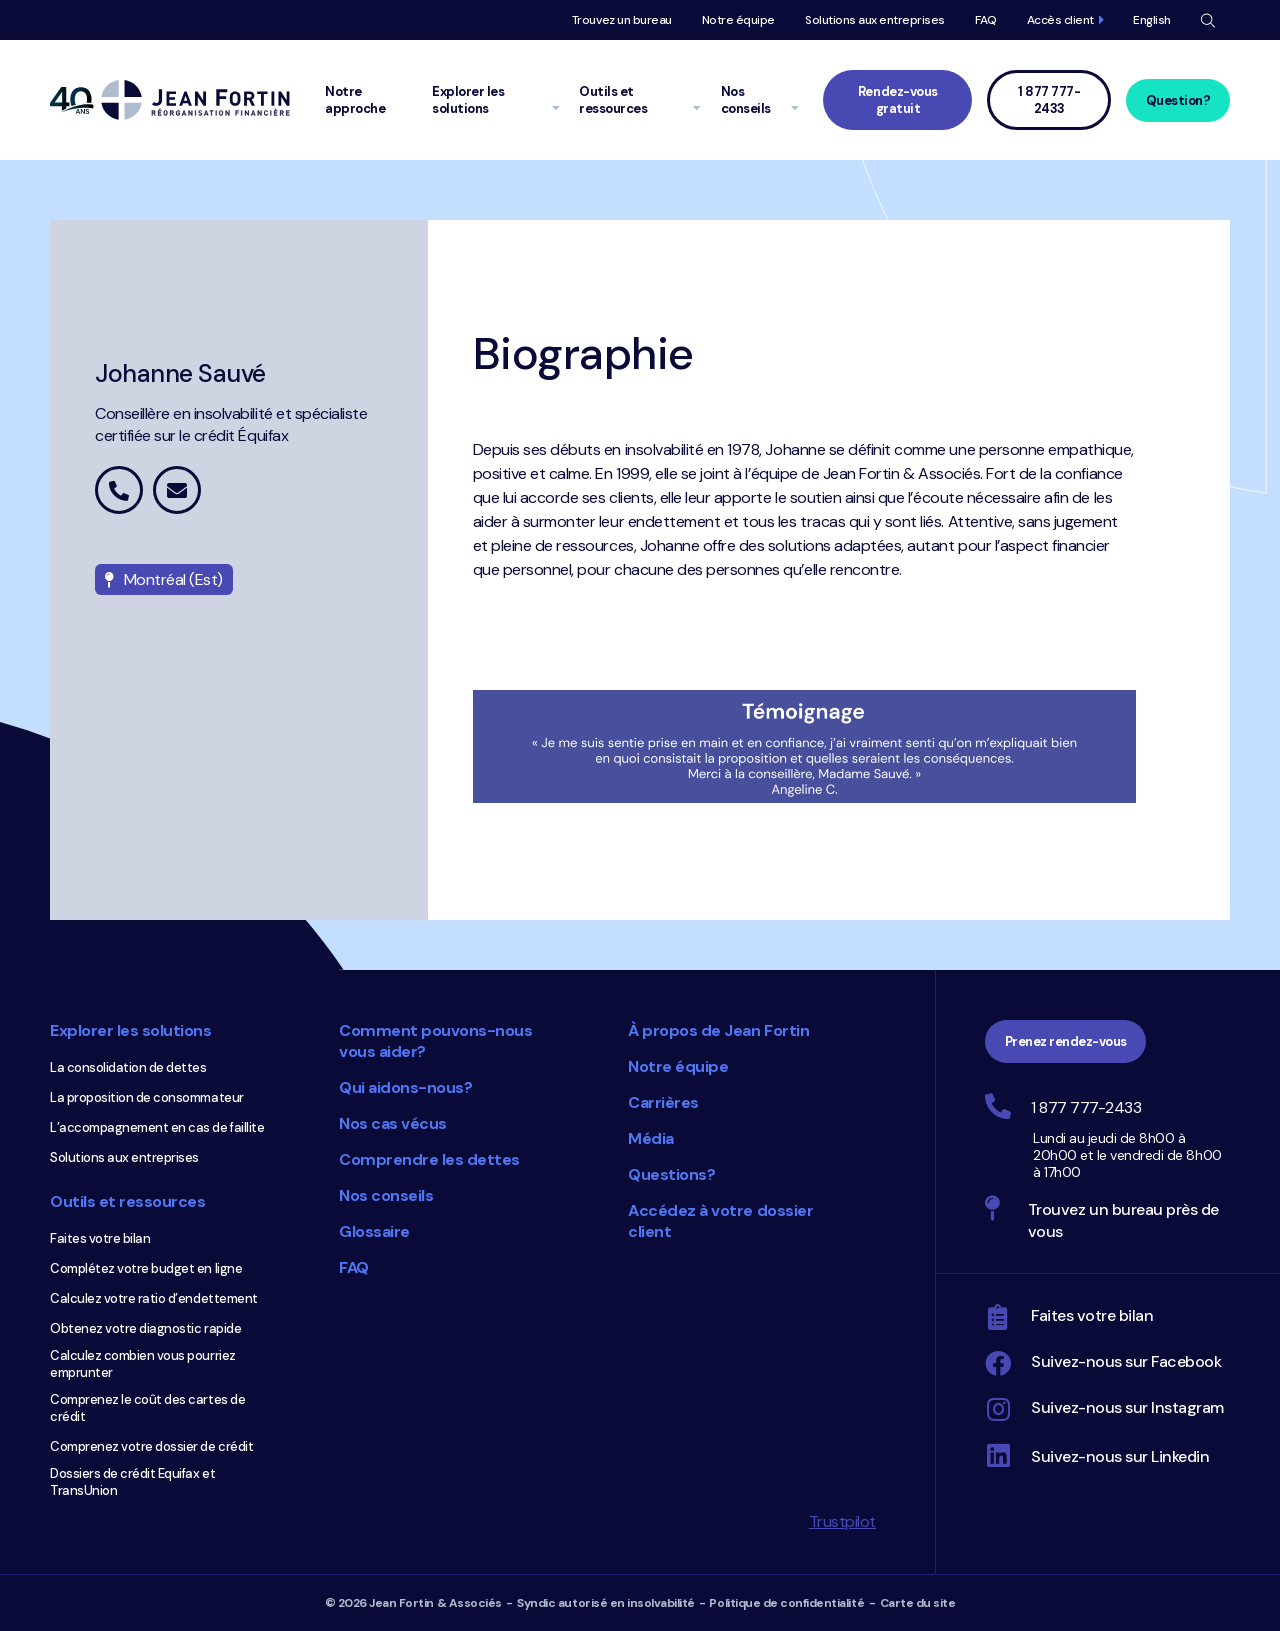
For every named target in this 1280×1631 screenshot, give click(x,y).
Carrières (663, 1102)
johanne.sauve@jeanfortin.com (177, 490)
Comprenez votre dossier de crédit (151, 1446)
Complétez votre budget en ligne (146, 1268)
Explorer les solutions (130, 1030)
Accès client (1060, 20)
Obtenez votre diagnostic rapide (145, 1328)
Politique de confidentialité (786, 1603)
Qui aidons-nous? (405, 1087)
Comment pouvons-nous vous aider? (435, 1041)
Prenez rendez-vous (1066, 1041)
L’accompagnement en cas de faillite (157, 1127)
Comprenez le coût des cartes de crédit (147, 1408)
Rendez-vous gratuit (898, 100)
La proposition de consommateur (147, 1097)
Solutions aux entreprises (875, 20)
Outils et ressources (127, 1201)
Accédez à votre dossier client (720, 1221)
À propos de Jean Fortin (718, 1030)
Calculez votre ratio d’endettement (154, 1298)
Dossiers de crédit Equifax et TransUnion (132, 1482)
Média (651, 1138)
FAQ (986, 20)
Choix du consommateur (535, 1384)
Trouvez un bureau (622, 20)
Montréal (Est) (164, 579)
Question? (1178, 100)
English (1152, 20)
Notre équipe (738, 20)
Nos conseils (386, 1195)
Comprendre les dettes (429, 1159)
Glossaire (374, 1231)
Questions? (671, 1174)
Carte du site (918, 1603)
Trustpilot (842, 1521)
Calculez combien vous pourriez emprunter (143, 1364)
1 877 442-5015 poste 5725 (119, 490)
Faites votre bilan (100, 1238)
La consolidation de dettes (128, 1067)
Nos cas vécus (393, 1123)
